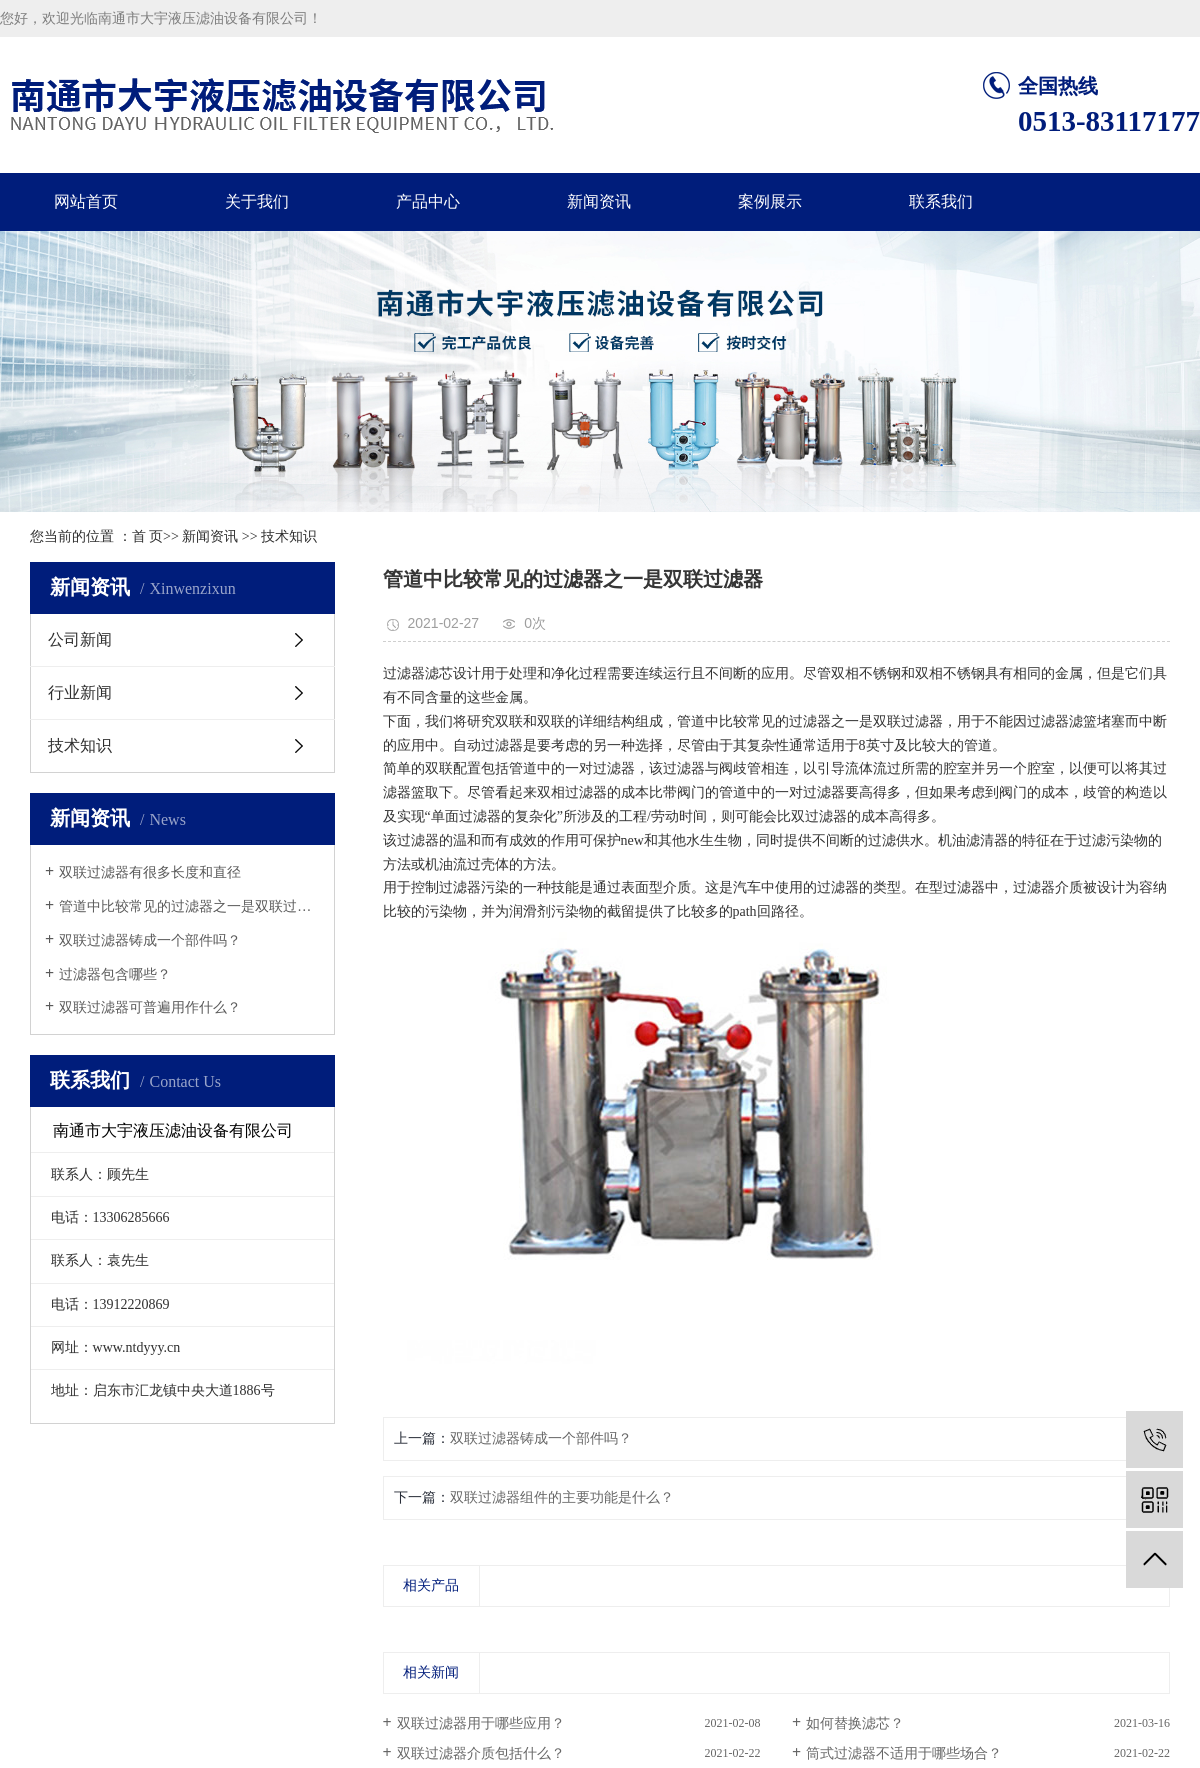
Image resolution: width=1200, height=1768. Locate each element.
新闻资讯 (599, 201)
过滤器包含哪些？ (115, 974)
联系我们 (941, 201)
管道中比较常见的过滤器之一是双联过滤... (189, 906)
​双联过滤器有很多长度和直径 (150, 872)
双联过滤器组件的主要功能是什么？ (562, 1497)
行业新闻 (80, 692)
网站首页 (86, 201)
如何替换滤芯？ (855, 1723)
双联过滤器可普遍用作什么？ (150, 1007)
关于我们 (257, 201)
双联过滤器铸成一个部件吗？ (150, 940)
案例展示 (770, 201)
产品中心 (428, 201)
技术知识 (289, 536)
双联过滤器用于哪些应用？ (481, 1723)
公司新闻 (80, 639)
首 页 (148, 536)
